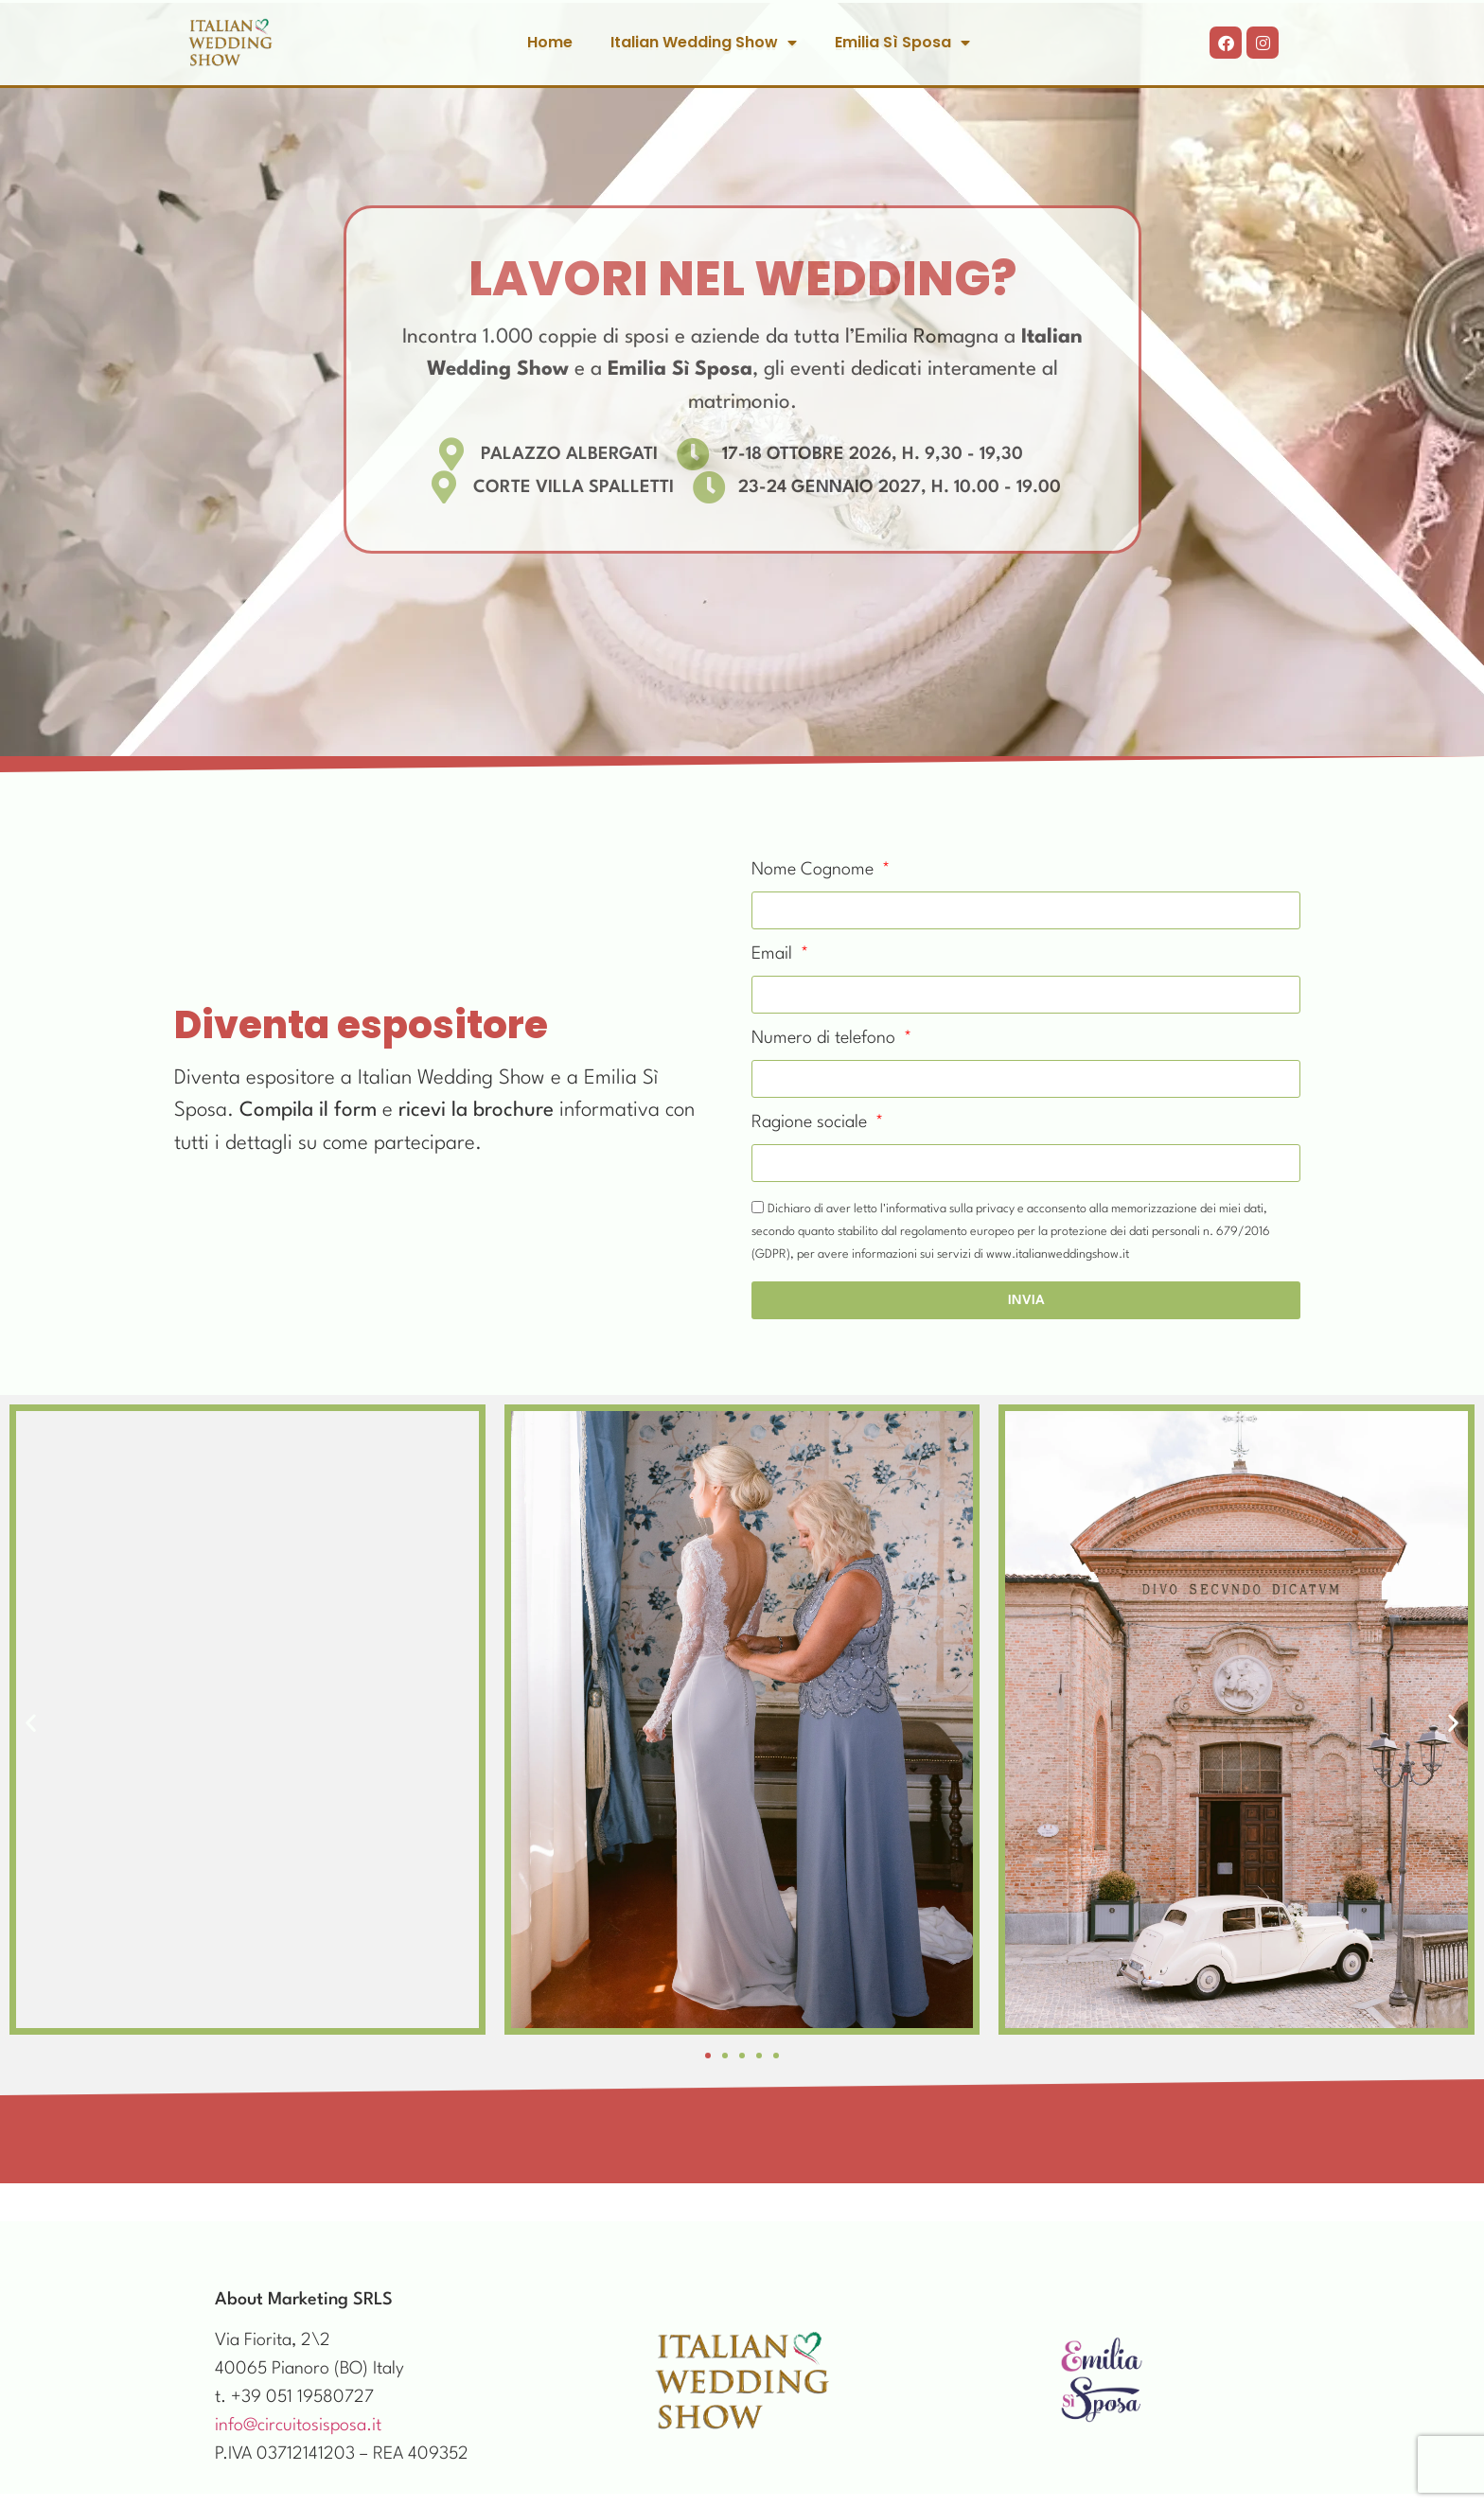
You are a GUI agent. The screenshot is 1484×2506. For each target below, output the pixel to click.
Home (550, 42)
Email (774, 953)
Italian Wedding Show (703, 43)
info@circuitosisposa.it (298, 2425)
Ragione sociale (811, 1122)
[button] (31, 1723)
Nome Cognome (814, 869)
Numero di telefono (825, 1038)
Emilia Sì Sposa (902, 43)
